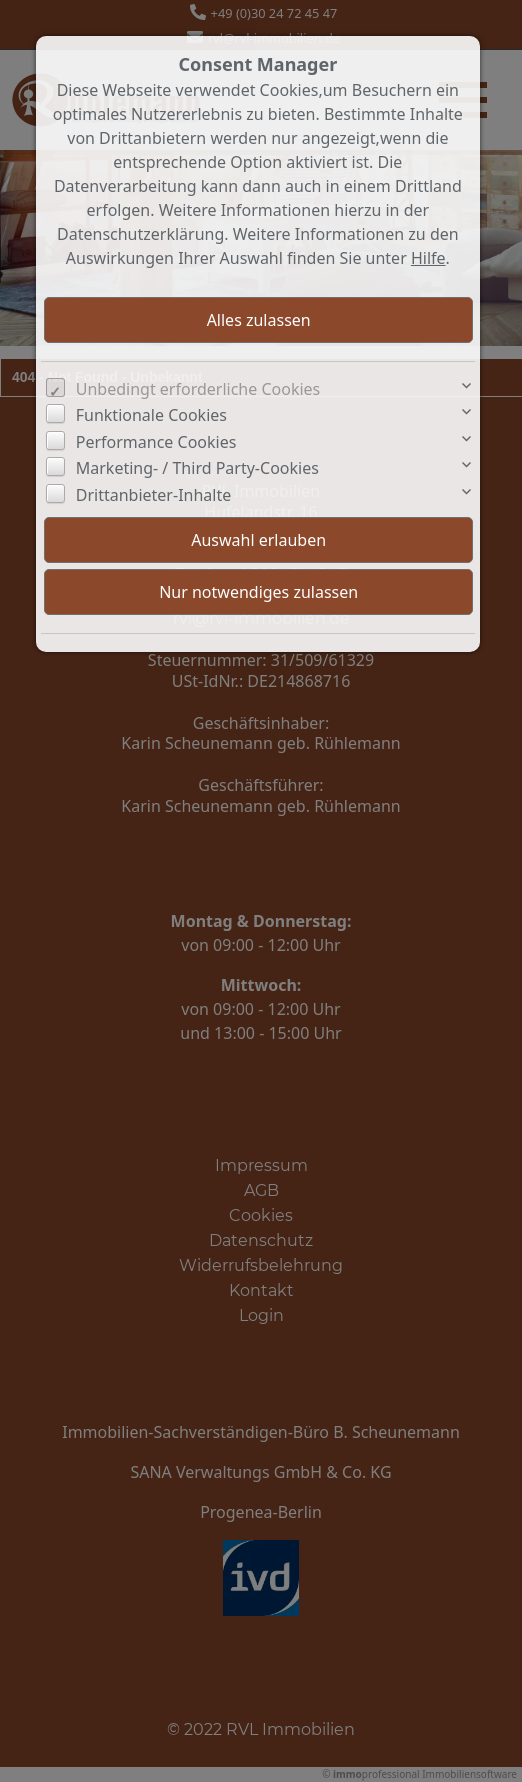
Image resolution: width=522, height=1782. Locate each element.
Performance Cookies (156, 442)
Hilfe (428, 258)
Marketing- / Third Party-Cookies (197, 468)
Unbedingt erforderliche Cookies (198, 389)
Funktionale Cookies (151, 415)
